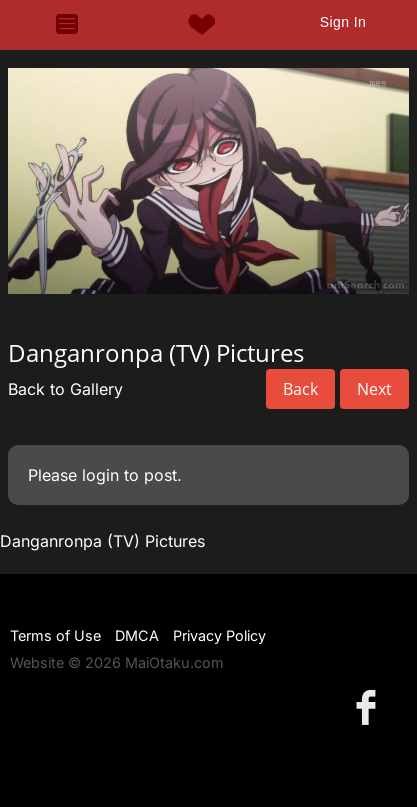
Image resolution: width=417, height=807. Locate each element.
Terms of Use (55, 635)
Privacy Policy (219, 635)
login (100, 475)
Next (374, 389)
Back (300, 389)
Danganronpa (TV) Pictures (102, 541)
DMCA (137, 635)
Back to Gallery (65, 389)
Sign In (343, 22)
